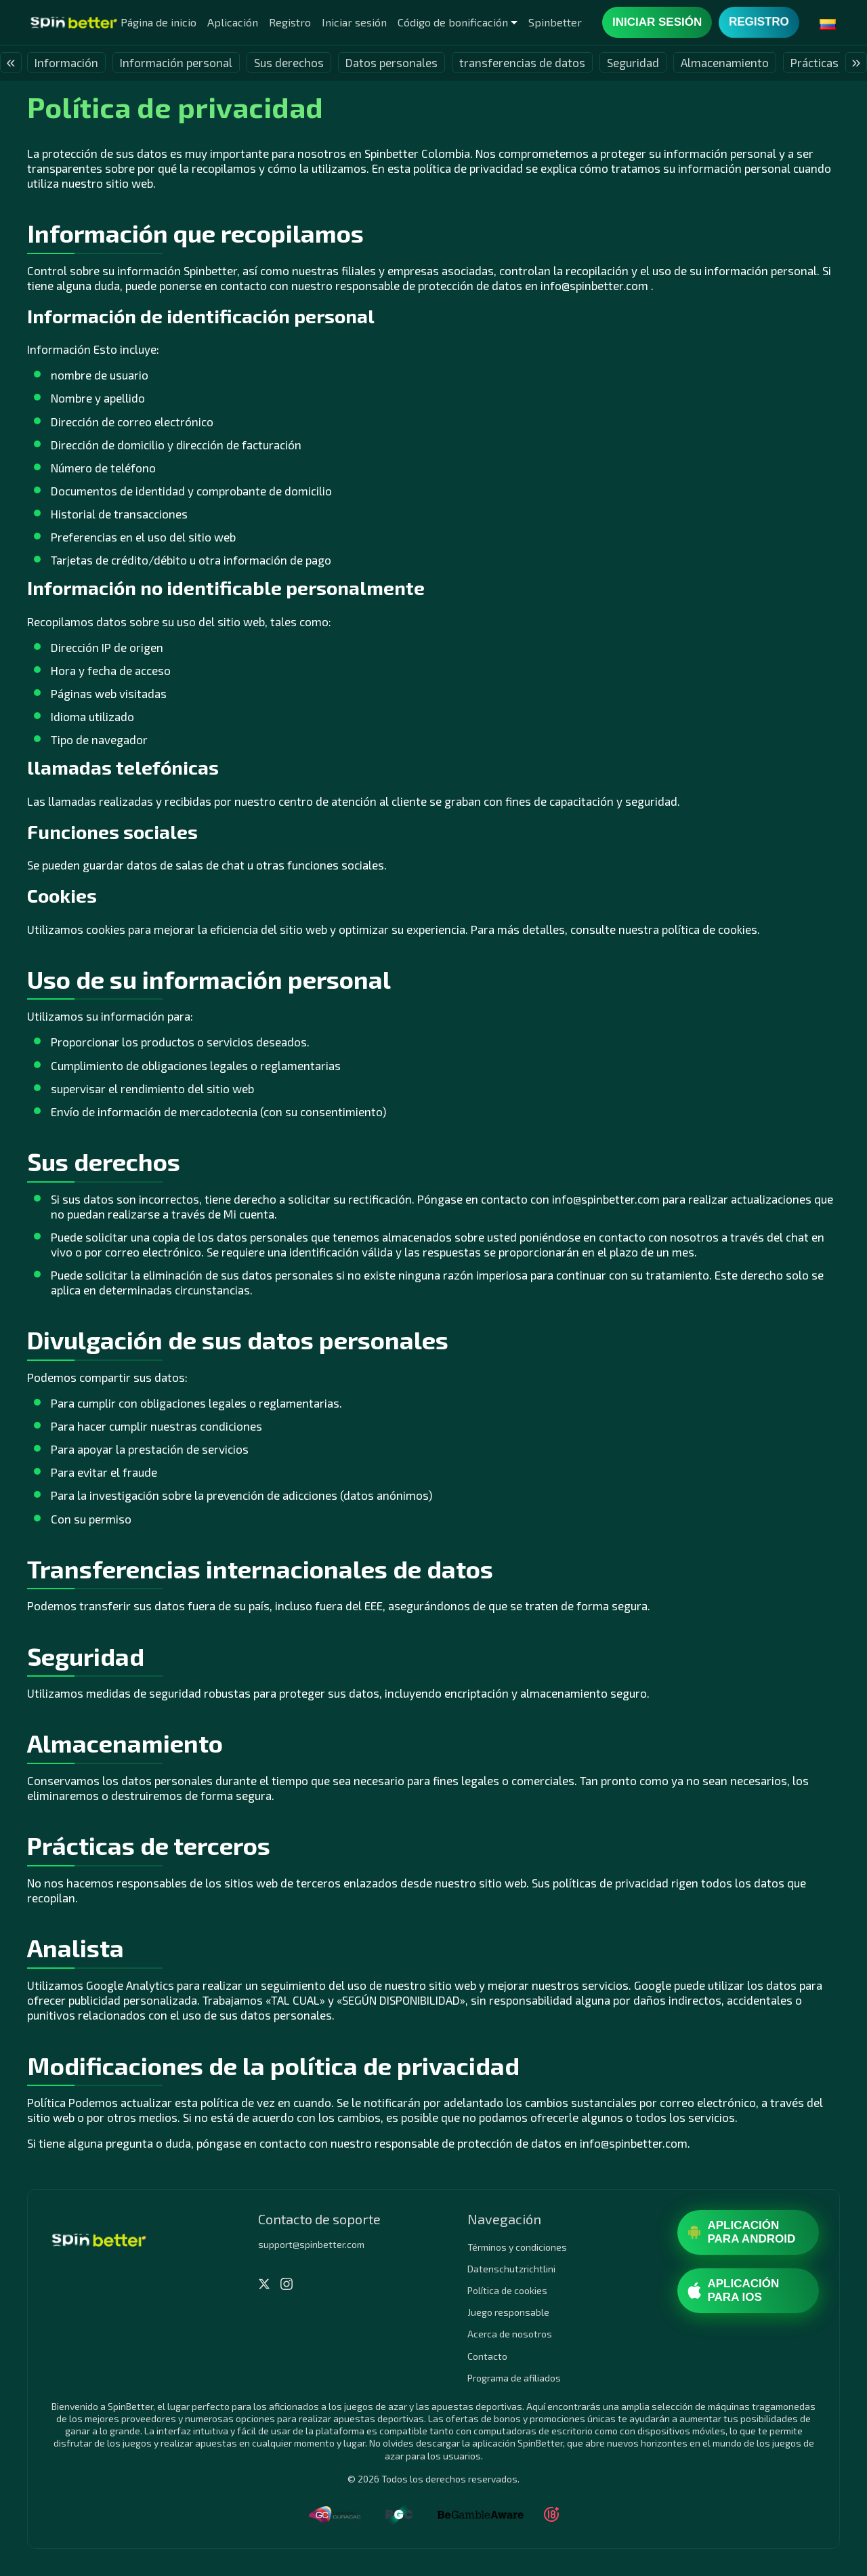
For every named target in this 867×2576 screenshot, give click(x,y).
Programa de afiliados (514, 2378)
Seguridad (633, 62)
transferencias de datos (522, 62)
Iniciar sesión (354, 22)
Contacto (487, 2356)
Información (66, 62)
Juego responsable (508, 2312)
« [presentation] (10, 62)
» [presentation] (855, 62)
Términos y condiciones (517, 2247)
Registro (290, 22)
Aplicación (232, 22)
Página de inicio (158, 22)
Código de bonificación (453, 22)
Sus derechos (289, 62)
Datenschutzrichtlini (511, 2268)
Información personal (176, 62)
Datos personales (391, 62)
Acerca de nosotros (509, 2333)
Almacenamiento (725, 62)
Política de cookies (507, 2290)
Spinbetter (555, 22)
